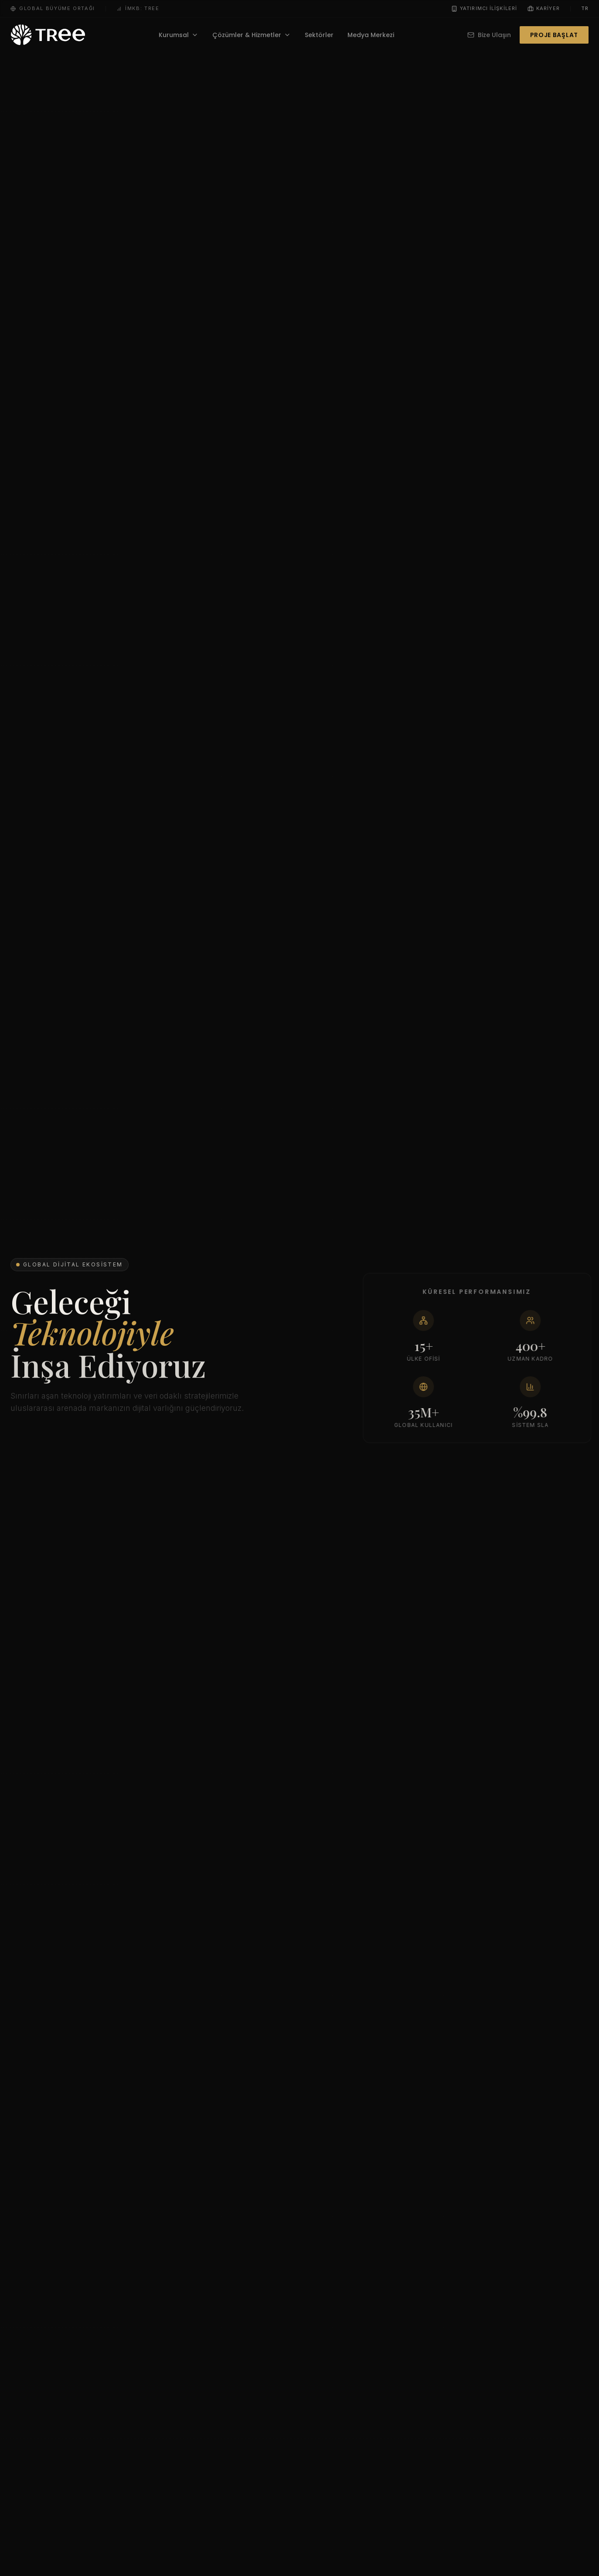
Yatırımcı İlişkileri (484, 8)
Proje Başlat (554, 35)
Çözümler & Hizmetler (251, 35)
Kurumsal (178, 35)
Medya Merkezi (370, 35)
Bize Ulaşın (489, 35)
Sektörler (319, 35)
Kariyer (544, 8)
